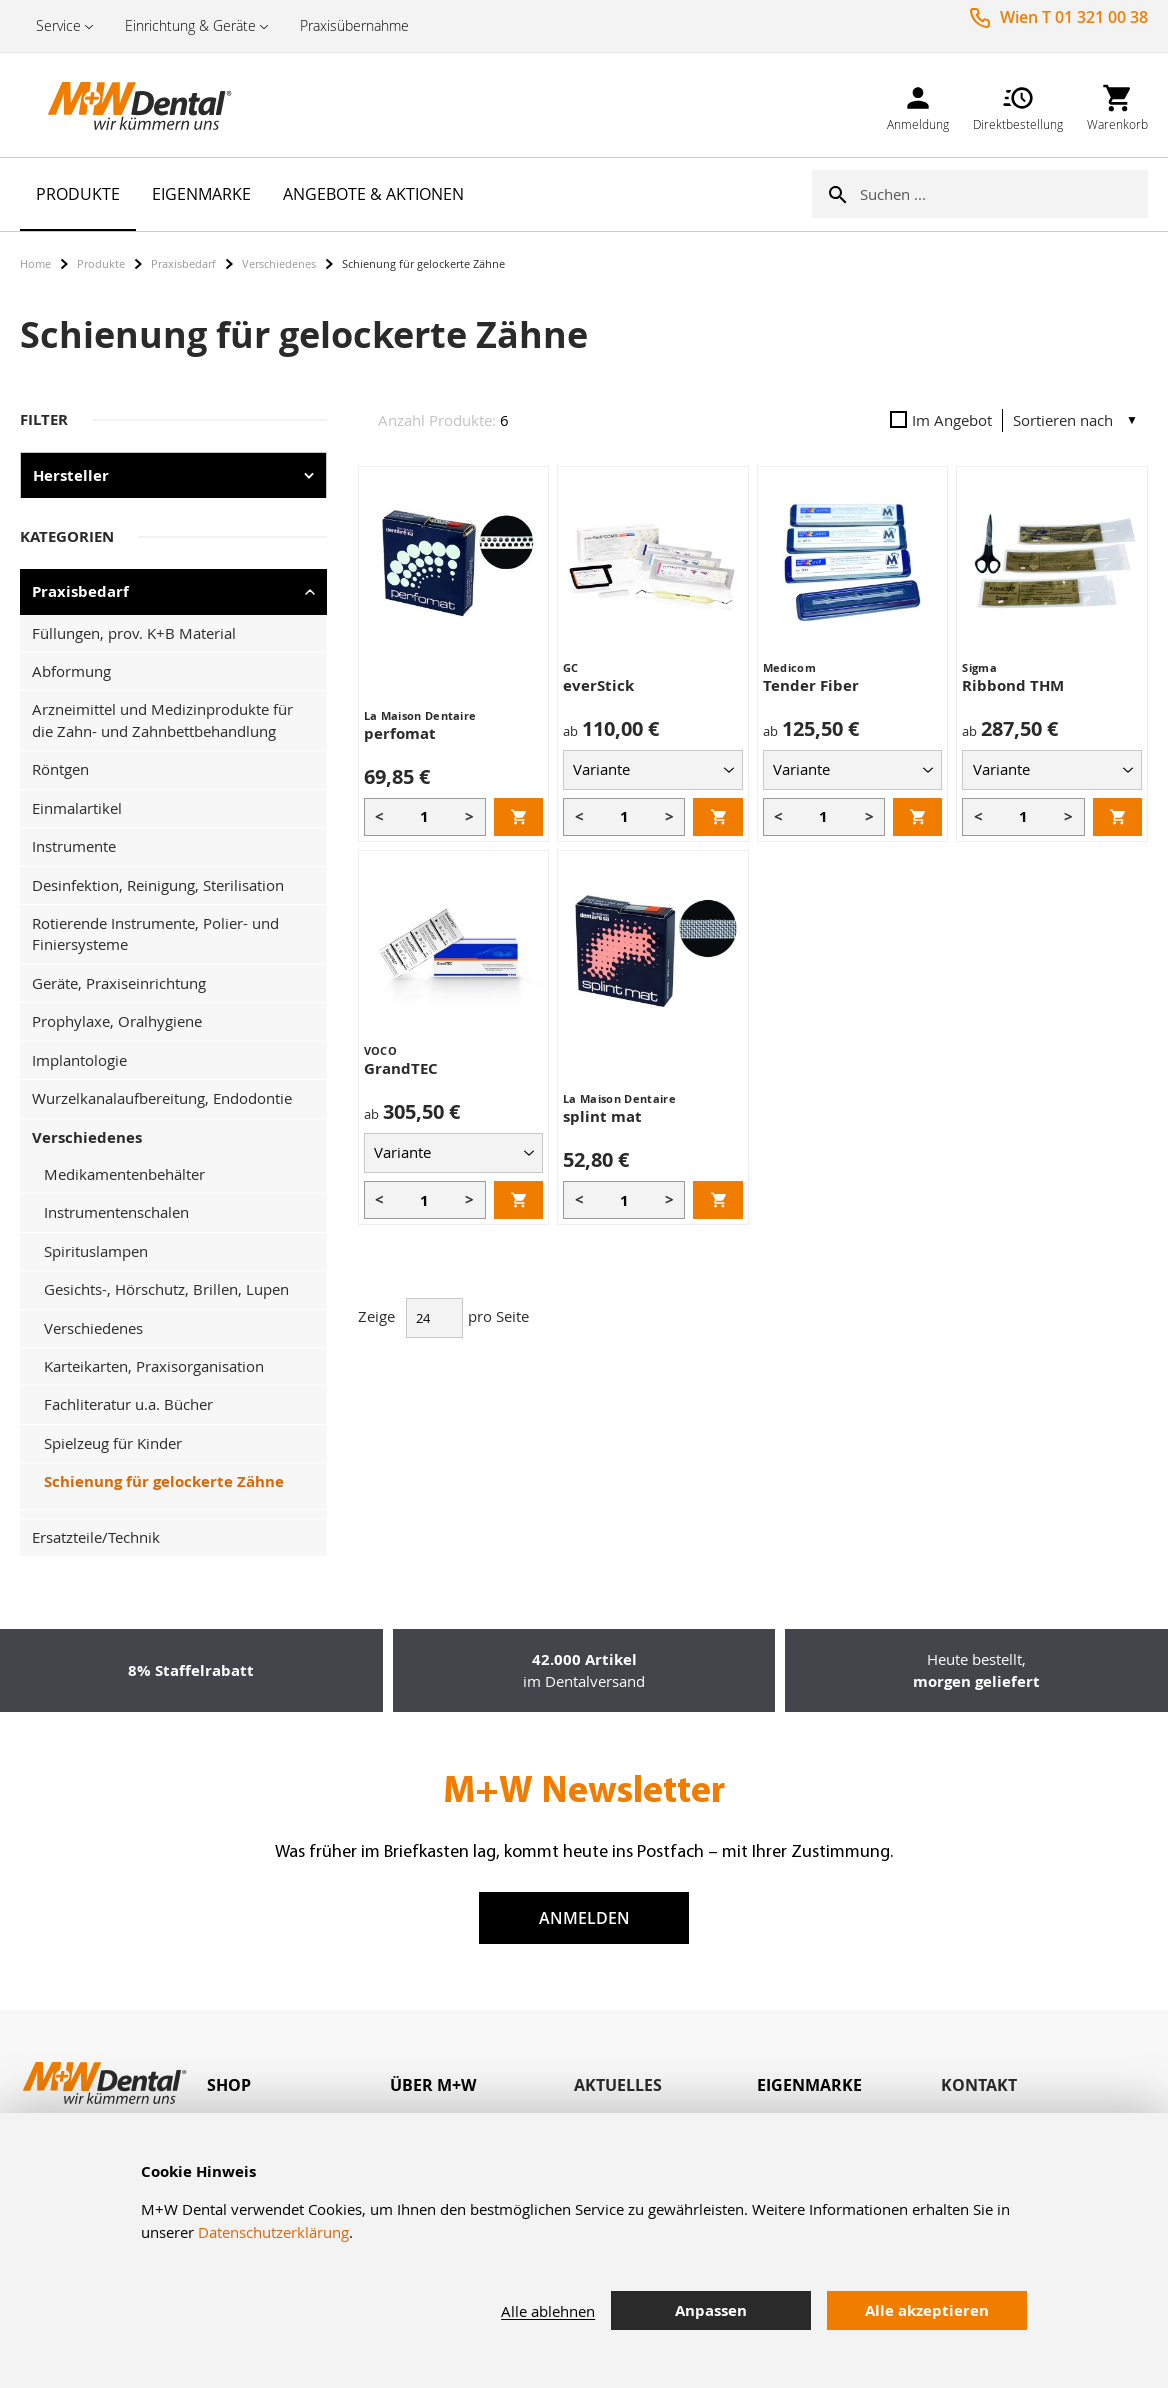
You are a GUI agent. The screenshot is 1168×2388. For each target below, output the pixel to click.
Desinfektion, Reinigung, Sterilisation (158, 885)
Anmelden (584, 1918)
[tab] (298, 2085)
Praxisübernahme (354, 25)
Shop (229, 2085)
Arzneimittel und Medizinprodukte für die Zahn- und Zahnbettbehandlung (162, 719)
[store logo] (120, 105)
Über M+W (433, 2085)
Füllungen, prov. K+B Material (134, 633)
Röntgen (60, 769)
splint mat (602, 1116)
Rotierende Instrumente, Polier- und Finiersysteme (155, 933)
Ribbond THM (1013, 685)
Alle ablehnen (548, 2311)
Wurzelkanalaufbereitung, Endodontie (162, 1098)
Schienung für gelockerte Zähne (164, 1481)
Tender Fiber (811, 685)
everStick (598, 685)
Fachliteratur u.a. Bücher (128, 1404)
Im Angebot (941, 420)
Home (35, 263)
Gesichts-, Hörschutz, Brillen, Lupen (166, 1289)
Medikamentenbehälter (124, 1174)
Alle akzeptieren (927, 2310)
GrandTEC (401, 1068)
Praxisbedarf (183, 263)
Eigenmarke (809, 2085)
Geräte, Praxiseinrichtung (119, 983)
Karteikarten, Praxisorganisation (154, 1366)
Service (58, 25)
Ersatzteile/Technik (96, 1537)
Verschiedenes (279, 263)
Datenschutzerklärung (273, 2232)
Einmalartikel (77, 808)
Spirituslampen (96, 1251)
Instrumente (74, 846)
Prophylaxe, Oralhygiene (117, 1021)
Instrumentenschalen (116, 1212)
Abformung (71, 671)
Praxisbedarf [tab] (80, 591)
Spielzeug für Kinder (113, 1443)
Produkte (101, 263)
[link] (918, 104)
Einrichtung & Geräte (190, 25)
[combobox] (1004, 194)
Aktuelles (618, 2085)
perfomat (400, 733)
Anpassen (711, 2310)
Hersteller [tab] (71, 475)
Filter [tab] (44, 419)
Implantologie (79, 1060)
